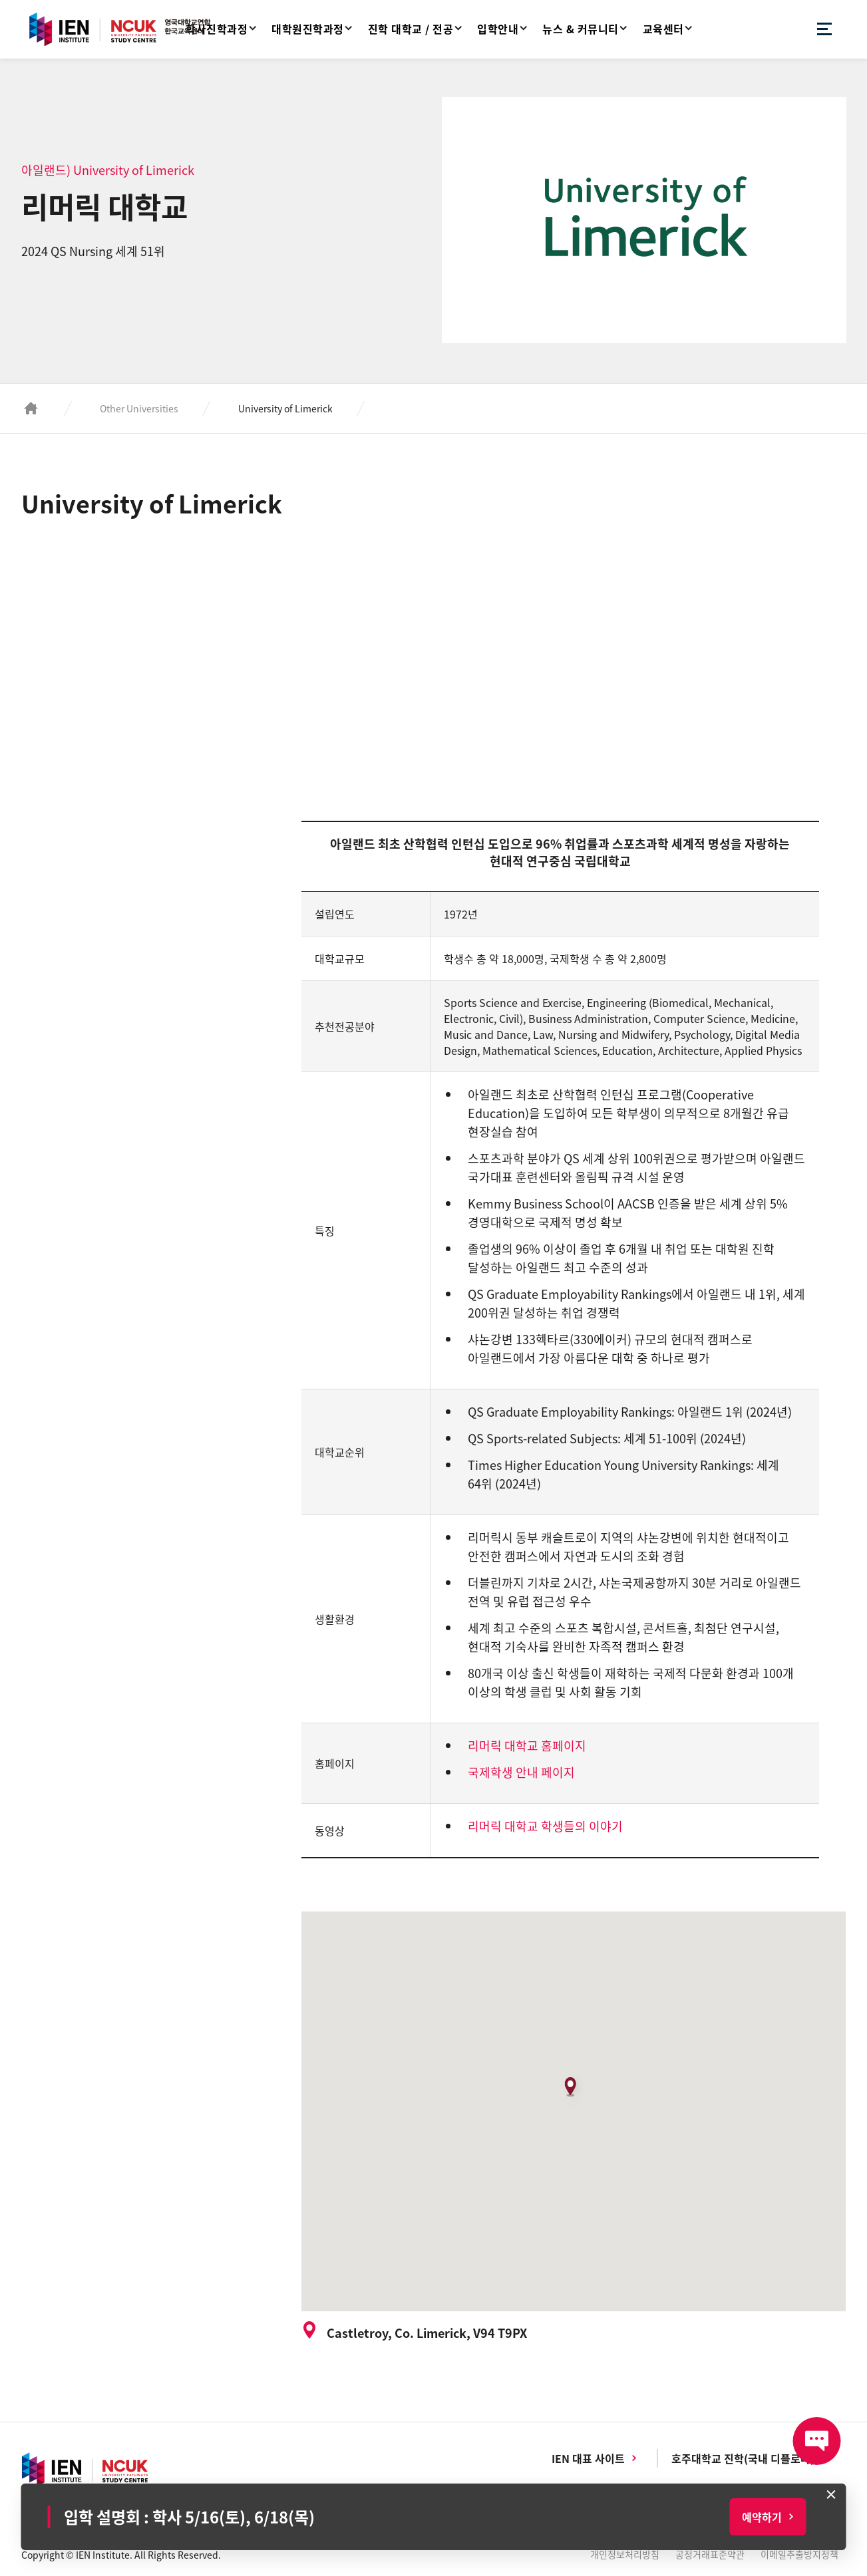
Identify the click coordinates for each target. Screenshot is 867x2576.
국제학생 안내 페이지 (521, 1772)
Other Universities (139, 408)
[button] (573, 2092)
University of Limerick (285, 408)
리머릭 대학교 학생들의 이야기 (545, 1826)
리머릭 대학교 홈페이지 (527, 1746)
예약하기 (762, 2517)
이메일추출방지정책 (799, 2554)
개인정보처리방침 (624, 2554)
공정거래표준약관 (710, 2554)
